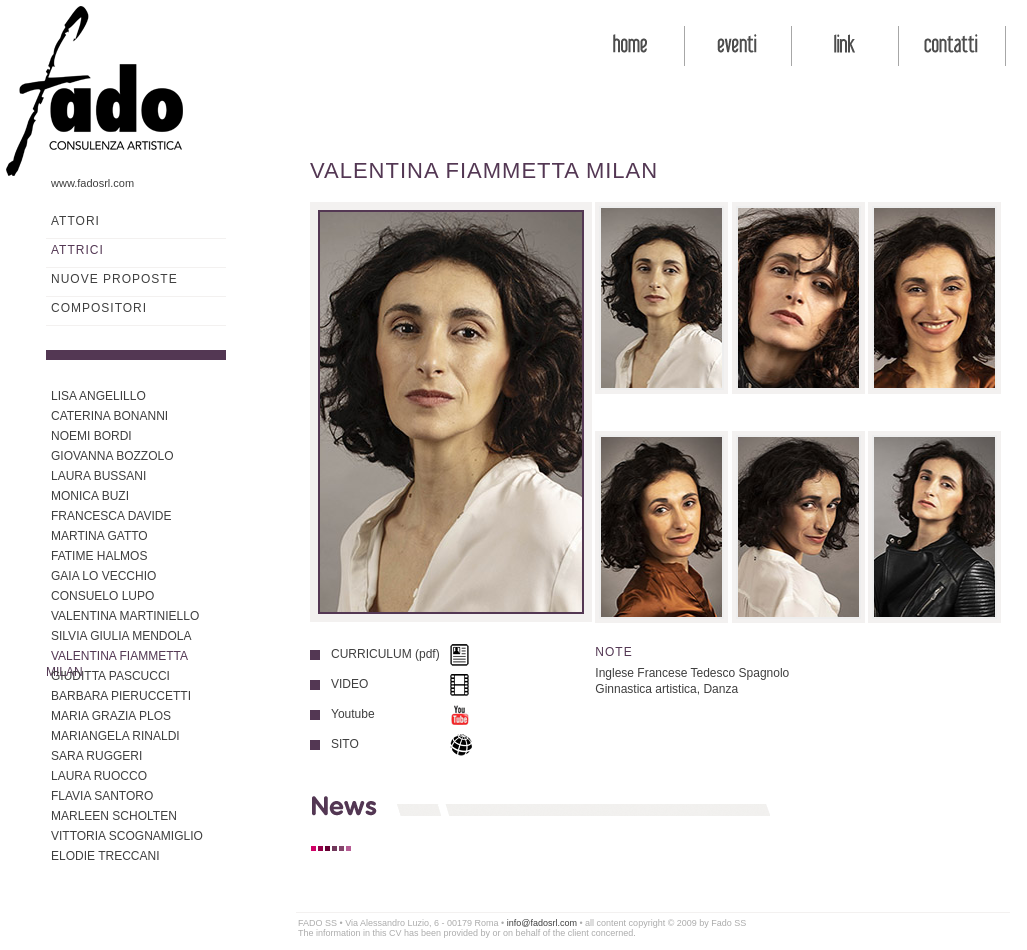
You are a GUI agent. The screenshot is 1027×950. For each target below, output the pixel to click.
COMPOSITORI (99, 308)
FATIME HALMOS (99, 556)
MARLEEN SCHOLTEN (114, 816)
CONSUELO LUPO (102, 596)
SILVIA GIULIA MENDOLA (121, 636)
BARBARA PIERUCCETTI (121, 696)
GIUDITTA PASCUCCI (110, 676)
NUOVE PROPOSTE (114, 279)
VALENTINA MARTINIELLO (125, 616)
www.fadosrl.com (92, 183)
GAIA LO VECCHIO (103, 576)
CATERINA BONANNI (109, 416)
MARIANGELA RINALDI (115, 736)
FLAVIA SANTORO (102, 796)
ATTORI (75, 221)
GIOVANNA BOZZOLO (112, 456)
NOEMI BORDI (91, 436)
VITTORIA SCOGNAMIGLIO (127, 836)
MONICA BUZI (90, 496)
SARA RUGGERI (96, 756)
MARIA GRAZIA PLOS (111, 716)
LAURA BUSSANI (98, 476)
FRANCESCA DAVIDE (111, 516)
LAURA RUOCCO (99, 776)
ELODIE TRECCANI (105, 856)
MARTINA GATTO (99, 536)
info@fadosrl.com (542, 923)
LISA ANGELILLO (98, 396)
